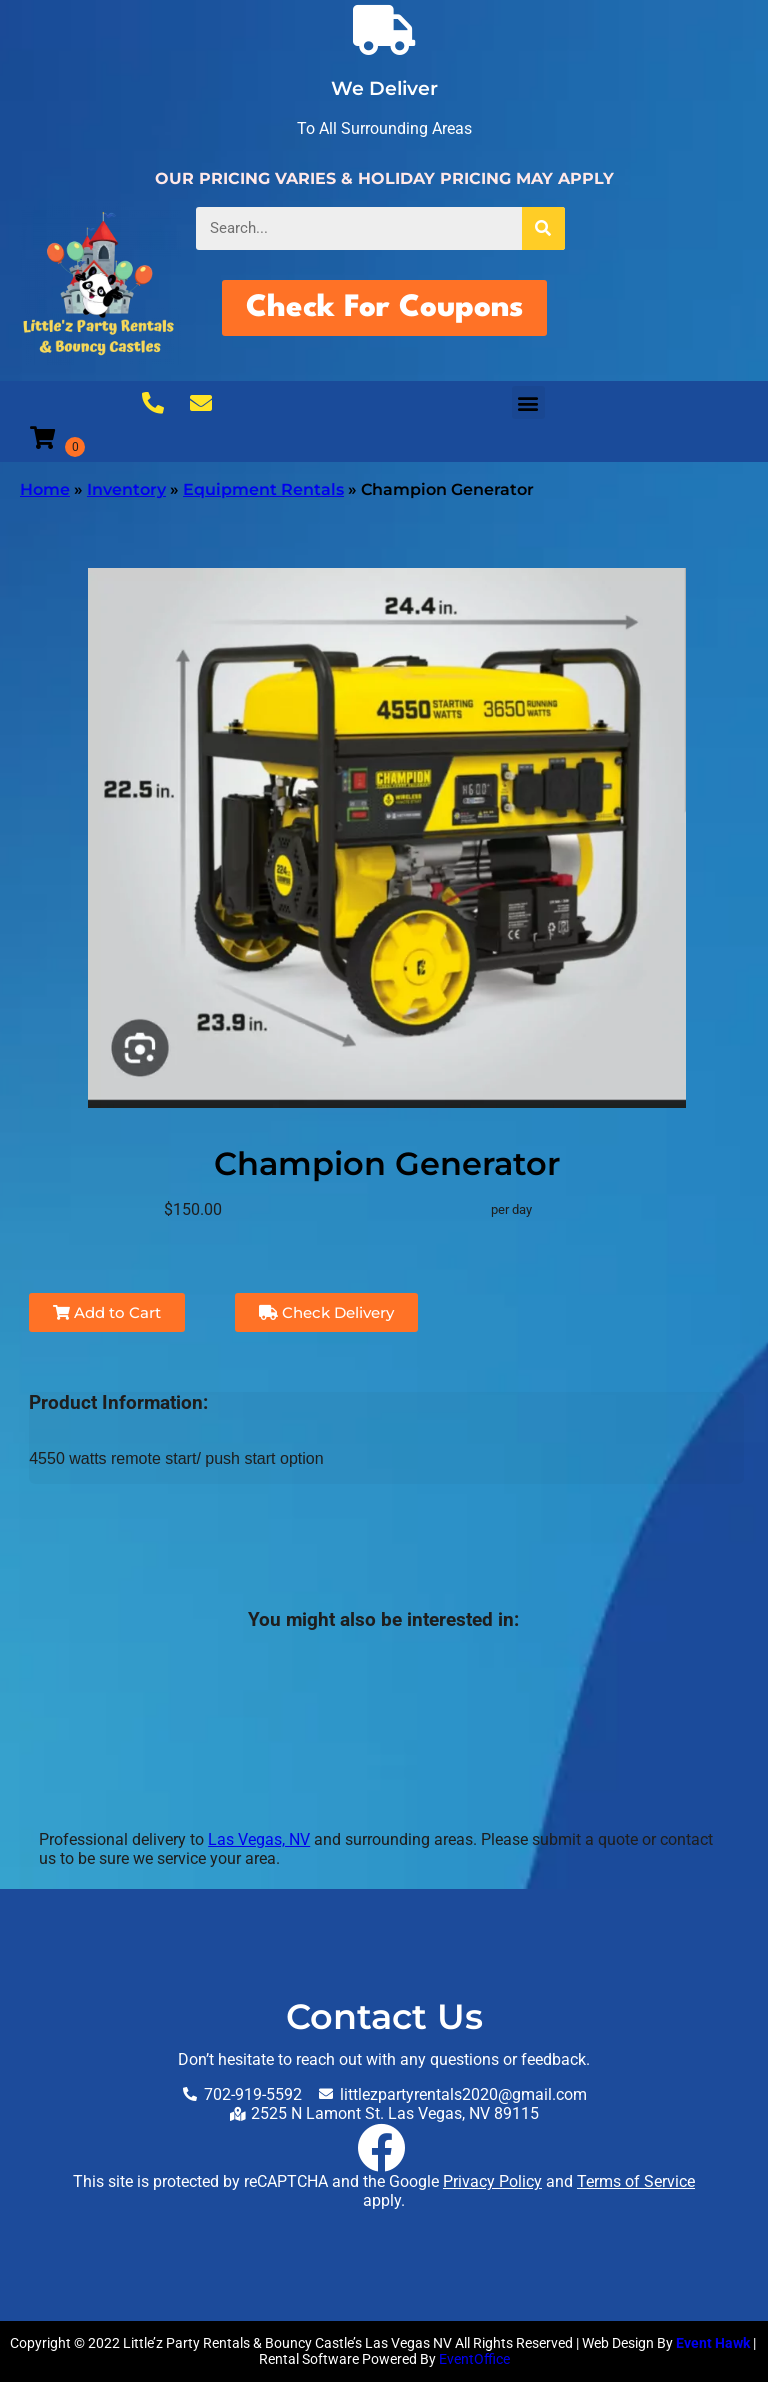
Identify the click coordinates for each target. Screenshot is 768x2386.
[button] (528, 406)
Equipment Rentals (263, 493)
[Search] (543, 228)
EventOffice (474, 2363)
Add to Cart (107, 1316)
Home (45, 493)
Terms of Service (636, 2185)
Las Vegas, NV (259, 1843)
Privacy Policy (492, 2185)
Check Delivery (326, 1316)
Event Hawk (713, 2347)
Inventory (126, 493)
